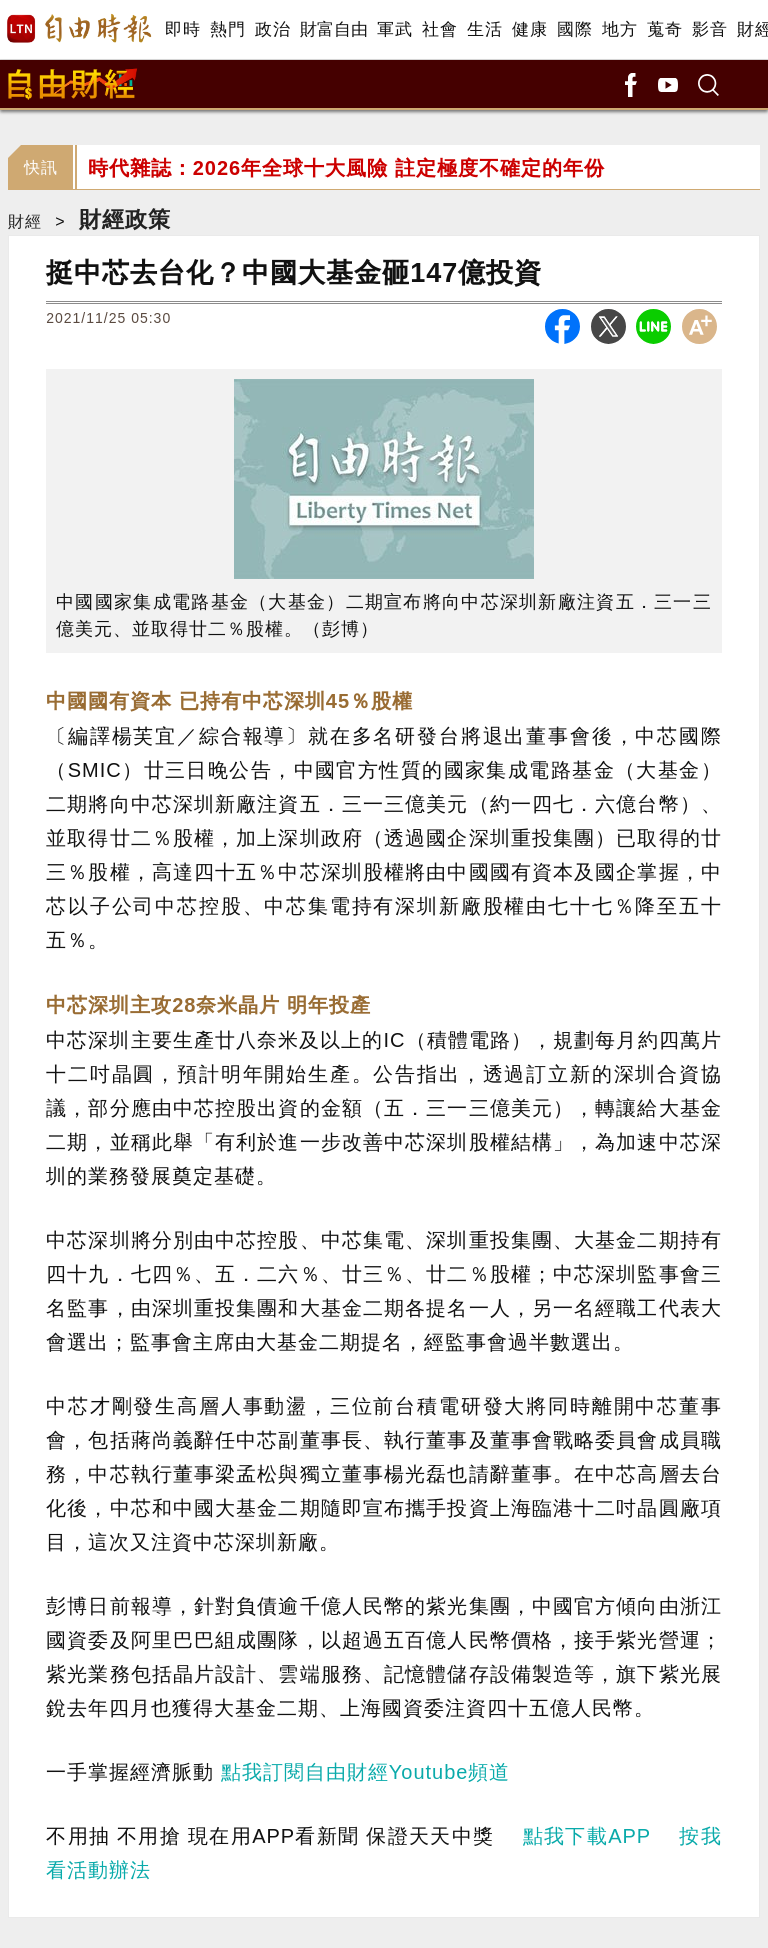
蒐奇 (664, 29)
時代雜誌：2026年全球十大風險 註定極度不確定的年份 (346, 168)
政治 (272, 29)
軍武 (394, 29)
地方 (619, 29)
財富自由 (333, 29)
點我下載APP (587, 1836)
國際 (574, 29)
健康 (529, 29)
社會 (439, 29)
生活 (484, 29)
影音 (709, 29)
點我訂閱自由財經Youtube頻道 (366, 1772)
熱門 (227, 29)
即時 (182, 29)
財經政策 (125, 219)
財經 (25, 221)
